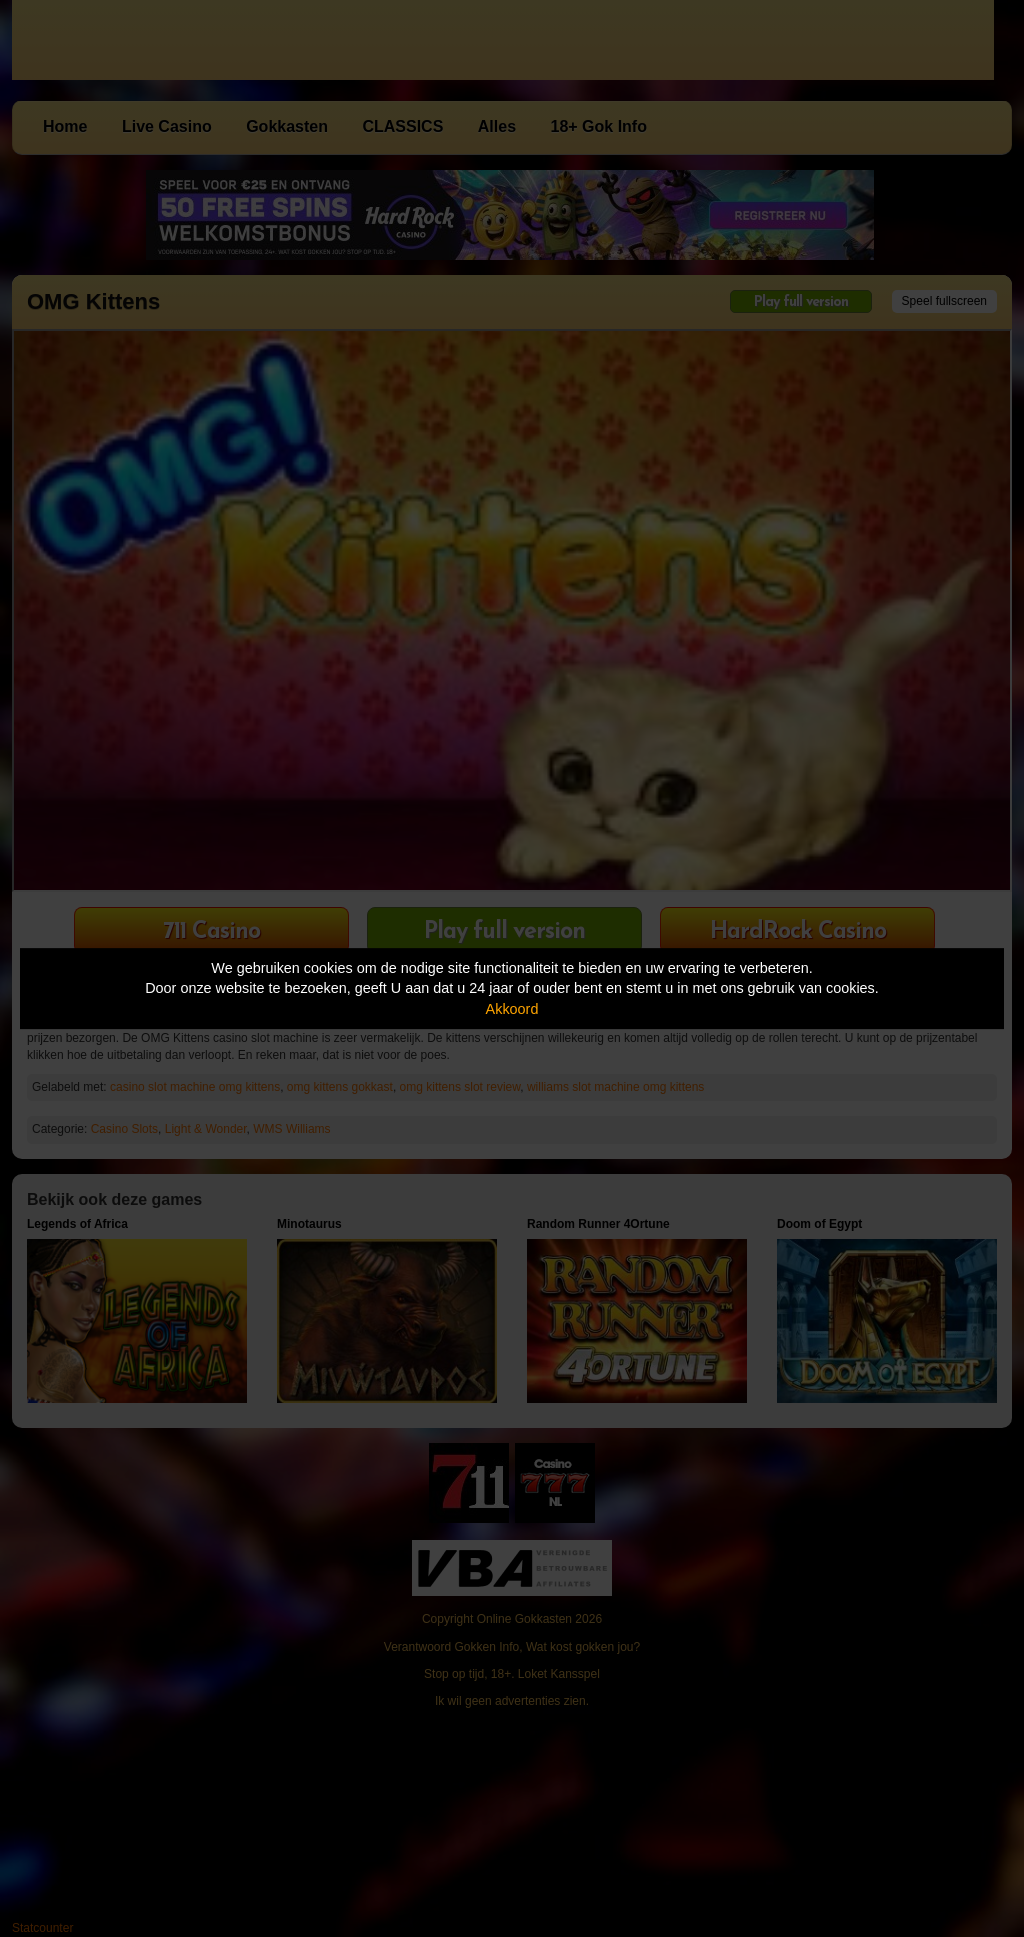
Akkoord (512, 1009)
